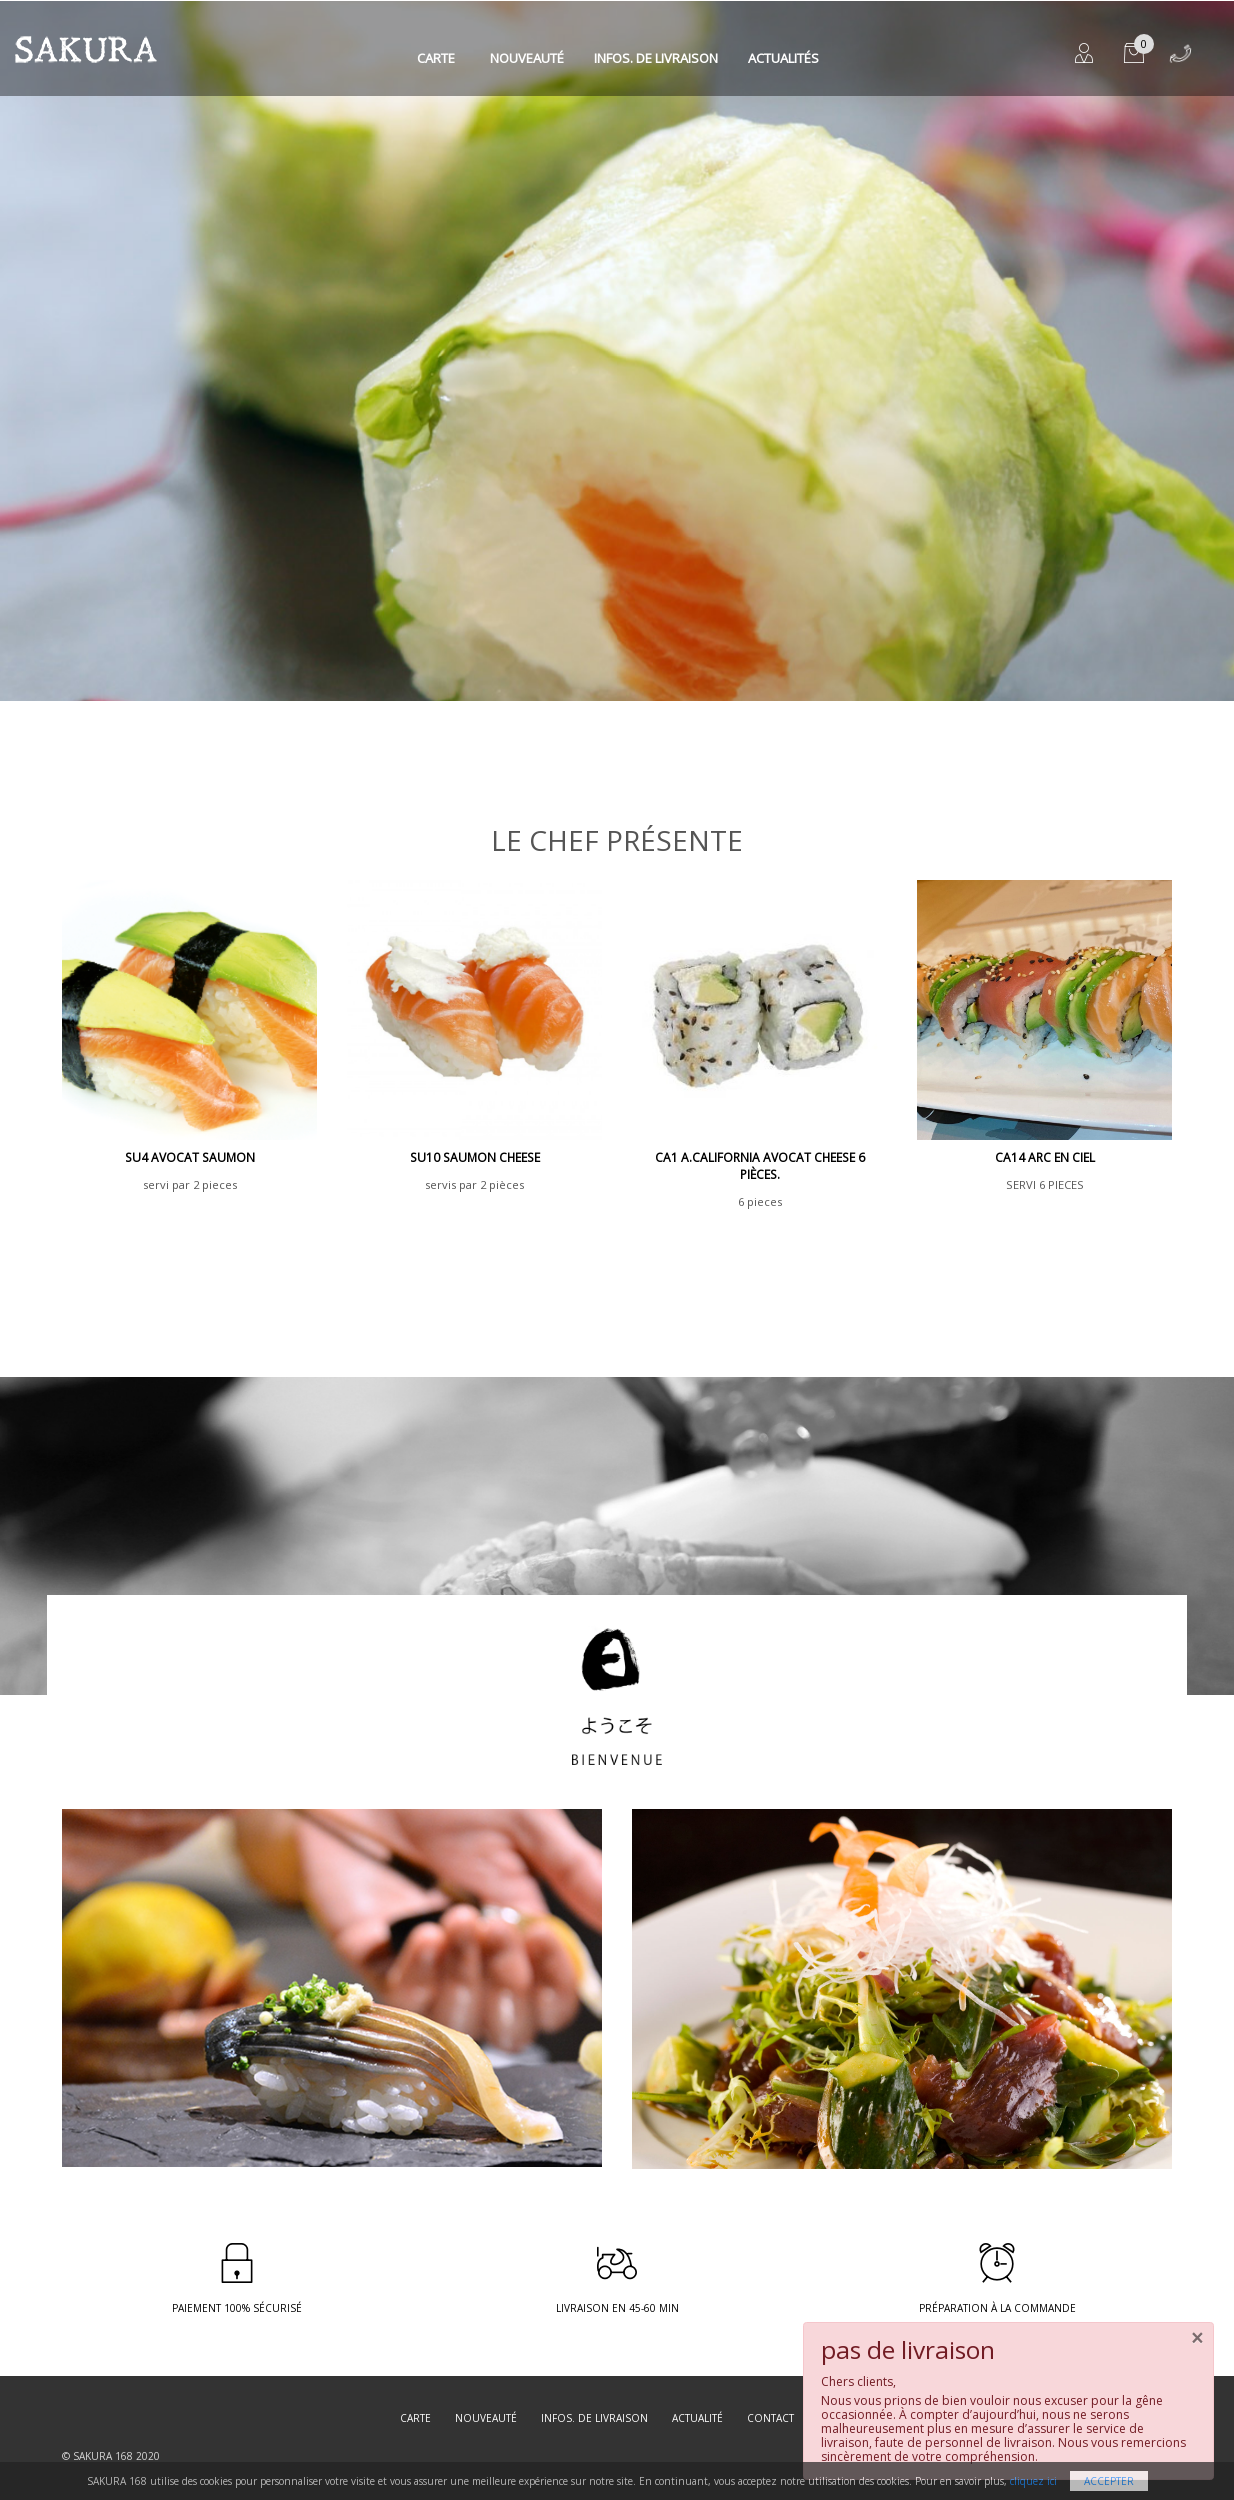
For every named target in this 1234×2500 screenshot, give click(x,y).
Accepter (1109, 2481)
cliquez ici (1033, 2481)
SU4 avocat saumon (190, 1157)
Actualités (783, 58)
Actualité (697, 2418)
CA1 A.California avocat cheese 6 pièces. (760, 1166)
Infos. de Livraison (656, 58)
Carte (436, 58)
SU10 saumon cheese (475, 1157)
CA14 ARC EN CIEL (1045, 1157)
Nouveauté (527, 58)
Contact (770, 2418)
